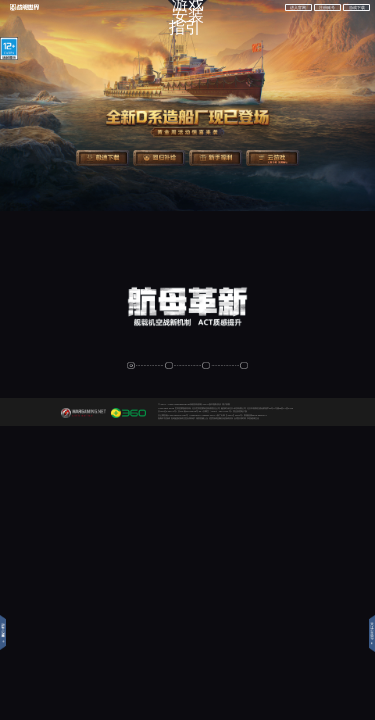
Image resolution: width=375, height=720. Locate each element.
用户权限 (226, 404)
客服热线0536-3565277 (255, 415)
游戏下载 (357, 8)
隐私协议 (217, 404)
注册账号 (327, 8)
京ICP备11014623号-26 (190, 411)
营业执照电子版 (240, 411)
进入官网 (298, 8)
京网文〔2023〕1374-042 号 (217, 411)
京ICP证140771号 (167, 411)
